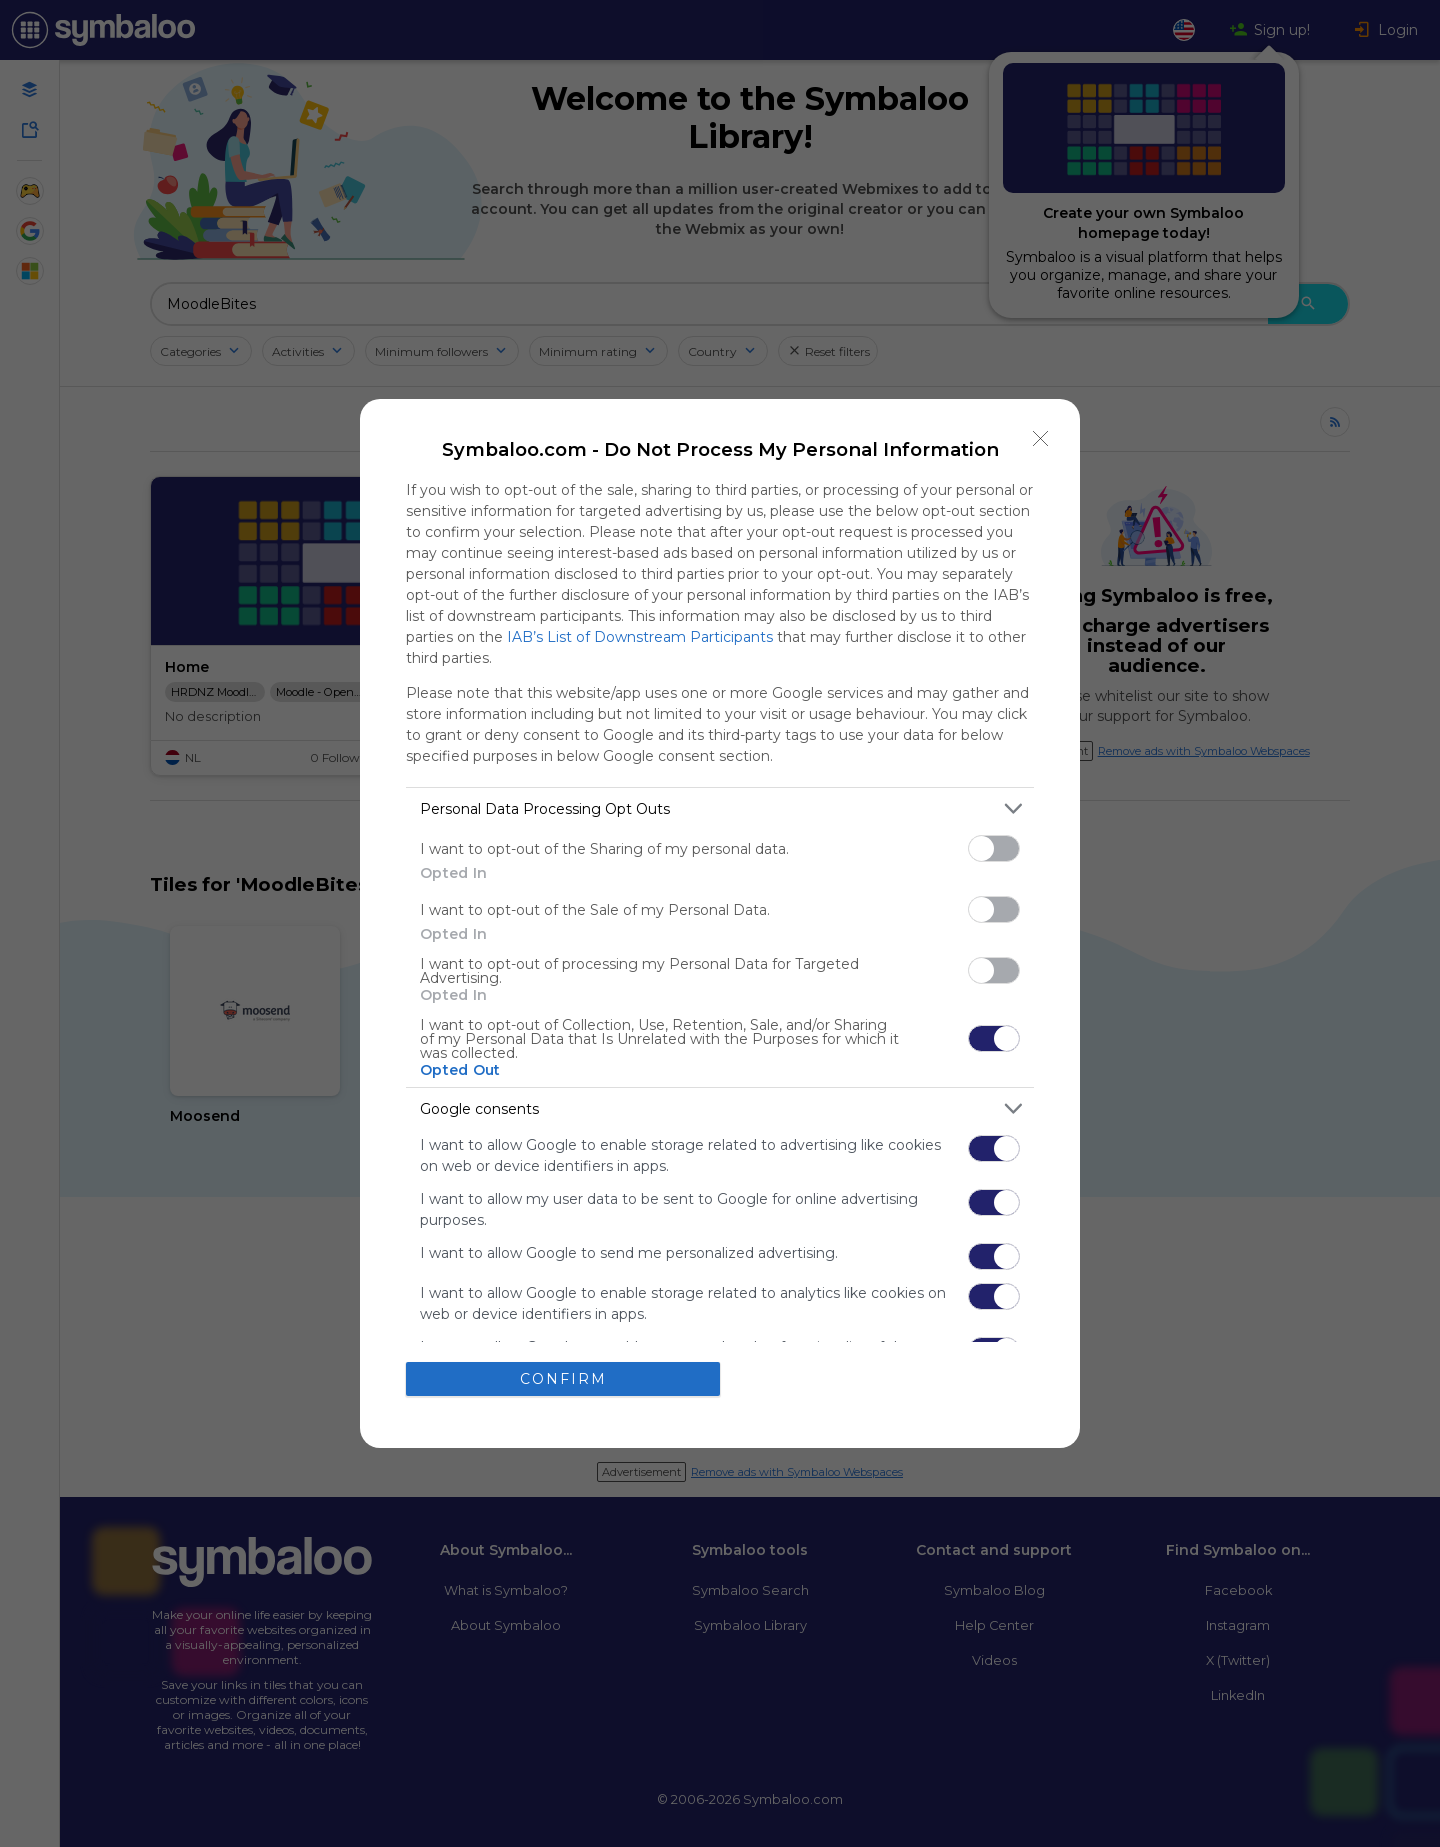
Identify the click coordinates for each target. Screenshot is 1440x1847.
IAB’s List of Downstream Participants (640, 637)
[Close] (1041, 438)
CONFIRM (563, 1379)
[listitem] (720, 808)
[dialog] (720, 923)
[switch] (994, 848)
